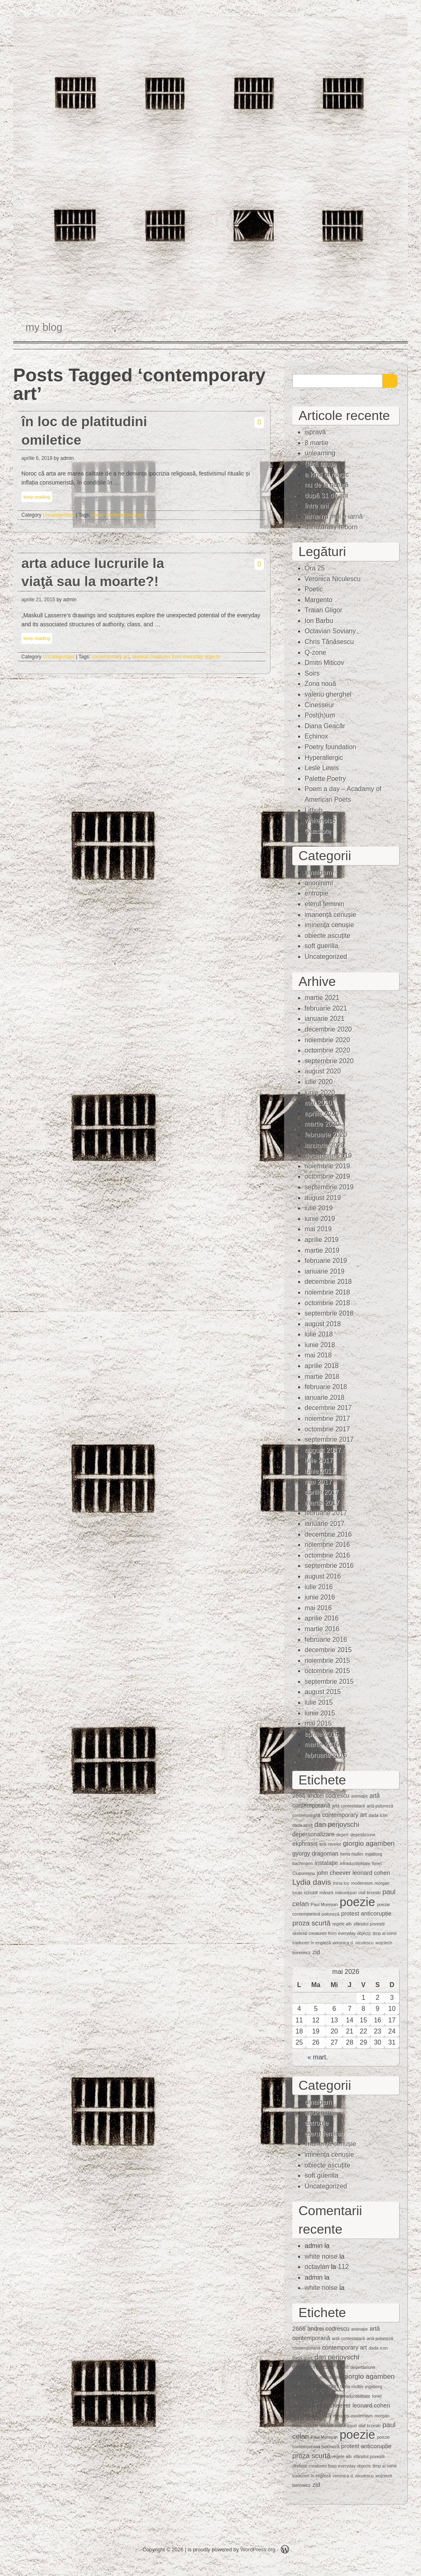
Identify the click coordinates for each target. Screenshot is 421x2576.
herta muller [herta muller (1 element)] (351, 1853)
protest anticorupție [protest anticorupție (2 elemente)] (366, 1913)
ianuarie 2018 (325, 1397)
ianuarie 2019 (325, 1271)
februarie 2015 (326, 1755)
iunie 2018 (320, 1344)
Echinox (316, 736)
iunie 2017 (320, 1471)
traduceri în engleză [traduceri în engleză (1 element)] (311, 1942)
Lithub (314, 810)
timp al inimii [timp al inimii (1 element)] (384, 1933)
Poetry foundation (330, 746)
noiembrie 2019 (327, 1166)
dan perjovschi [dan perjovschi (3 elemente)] (337, 1824)
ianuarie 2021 (325, 1018)
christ (98, 515)
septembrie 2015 (329, 1681)
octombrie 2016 (327, 1555)
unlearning (320, 453)
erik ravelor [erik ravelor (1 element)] (330, 1844)
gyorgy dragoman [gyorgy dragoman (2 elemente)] (315, 1853)
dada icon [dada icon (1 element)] (378, 1815)
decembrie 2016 (328, 1534)
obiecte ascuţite (327, 935)
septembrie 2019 (329, 1187)
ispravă (315, 432)
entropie (316, 893)
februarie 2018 (326, 1386)
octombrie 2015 (327, 1670)
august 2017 (323, 1450)
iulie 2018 (319, 1334)
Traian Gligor (323, 610)
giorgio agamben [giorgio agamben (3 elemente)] (369, 1843)
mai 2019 (318, 1229)
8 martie (316, 442)
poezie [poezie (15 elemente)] (357, 1902)
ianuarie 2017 (325, 1523)
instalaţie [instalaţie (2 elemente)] (326, 1863)
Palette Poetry (325, 778)
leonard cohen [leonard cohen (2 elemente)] (371, 1873)
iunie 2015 (320, 1713)
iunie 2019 (320, 1218)
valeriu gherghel (328, 694)
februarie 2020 (326, 1134)
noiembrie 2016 (327, 1544)
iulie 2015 (319, 1702)
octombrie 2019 (327, 1176)
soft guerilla (321, 945)
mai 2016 (318, 1607)
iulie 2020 (319, 1081)
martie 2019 (322, 1250)
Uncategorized (58, 515)
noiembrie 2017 (327, 1418)
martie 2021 (322, 997)
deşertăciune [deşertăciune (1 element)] (362, 1834)
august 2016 (323, 1576)
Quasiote (318, 831)
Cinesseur (319, 705)
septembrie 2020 (329, 1060)
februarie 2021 (326, 1008)
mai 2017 (318, 1481)
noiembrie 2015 (327, 1660)
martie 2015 (322, 1744)
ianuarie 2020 (325, 1145)
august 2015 (323, 1691)
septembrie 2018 (329, 1313)
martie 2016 (322, 1628)
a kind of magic (327, 474)
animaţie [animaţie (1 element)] (359, 1796)
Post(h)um (320, 715)
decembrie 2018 (328, 1281)
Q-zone (315, 652)
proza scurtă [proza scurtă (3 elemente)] (311, 1923)
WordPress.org (258, 2549)
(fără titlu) (319, 463)
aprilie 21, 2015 (38, 599)
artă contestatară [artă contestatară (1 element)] (348, 1805)
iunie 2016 (320, 1597)
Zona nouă (320, 683)
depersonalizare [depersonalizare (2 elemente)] (313, 1834)
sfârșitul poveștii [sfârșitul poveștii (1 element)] (369, 1923)
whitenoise (320, 820)
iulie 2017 (319, 1460)
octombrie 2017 (327, 1429)
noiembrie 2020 (327, 1039)
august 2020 (323, 1071)
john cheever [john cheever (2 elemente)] (334, 1873)
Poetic (314, 589)
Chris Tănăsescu (329, 641)
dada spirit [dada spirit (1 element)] (302, 1825)
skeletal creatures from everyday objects (176, 657)
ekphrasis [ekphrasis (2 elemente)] (305, 1843)
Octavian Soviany (330, 631)
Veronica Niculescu (333, 578)
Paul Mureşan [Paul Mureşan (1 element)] (324, 1904)
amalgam (318, 872)
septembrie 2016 (329, 1565)
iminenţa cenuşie (329, 924)
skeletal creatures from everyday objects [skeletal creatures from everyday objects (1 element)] (331, 1933)
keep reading (36, 496)
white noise (321, 2256)
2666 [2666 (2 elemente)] (298, 1795)
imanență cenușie (330, 914)
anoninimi (319, 882)
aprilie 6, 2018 (36, 458)
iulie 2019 (319, 1208)
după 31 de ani (326, 495)
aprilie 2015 (322, 1734)
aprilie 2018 (322, 1365)
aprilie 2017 (322, 1492)
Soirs (312, 673)
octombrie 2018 (327, 1303)
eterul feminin (324, 903)
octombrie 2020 (327, 1050)
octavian (317, 2266)
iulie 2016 (319, 1586)
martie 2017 (322, 1502)
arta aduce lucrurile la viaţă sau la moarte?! (92, 572)
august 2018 (323, 1323)
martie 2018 (322, 1376)
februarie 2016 (326, 1639)
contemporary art (124, 515)
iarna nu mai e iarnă (334, 516)
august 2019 (323, 1197)
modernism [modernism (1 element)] (362, 1883)
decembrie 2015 (328, 1649)
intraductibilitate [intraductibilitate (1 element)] (355, 1863)
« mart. (318, 2057)
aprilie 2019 (322, 1239)
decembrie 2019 (328, 1155)
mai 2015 (318, 1723)
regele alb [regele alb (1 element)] (342, 1923)
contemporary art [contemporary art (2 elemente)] (344, 1815)
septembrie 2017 (329, 1439)
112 (343, 2266)
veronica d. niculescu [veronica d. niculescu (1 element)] (353, 1942)
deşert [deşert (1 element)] (342, 1834)
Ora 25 (315, 568)
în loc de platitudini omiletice (84, 431)
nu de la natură (327, 484)
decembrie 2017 (328, 1407)
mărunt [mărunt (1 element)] (326, 1892)
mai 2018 (318, 1355)
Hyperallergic (324, 757)
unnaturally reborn (331, 527)
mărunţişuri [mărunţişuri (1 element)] (346, 1892)
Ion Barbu (319, 620)
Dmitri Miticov (324, 662)
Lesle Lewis (322, 767)
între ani (316, 505)
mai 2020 (318, 1102)
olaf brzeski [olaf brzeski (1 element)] (370, 1892)
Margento (319, 599)
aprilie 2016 (322, 1618)
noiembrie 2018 (327, 1292)
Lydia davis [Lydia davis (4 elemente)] (311, 1882)
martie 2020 (322, 1123)
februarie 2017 (326, 1513)
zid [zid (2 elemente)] (316, 1952)
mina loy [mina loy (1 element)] (341, 1883)
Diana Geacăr (325, 725)
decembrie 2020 (328, 1029)
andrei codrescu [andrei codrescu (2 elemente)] (328, 1795)
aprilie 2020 (322, 1113)
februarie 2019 (326, 1260)
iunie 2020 (320, 1092)
